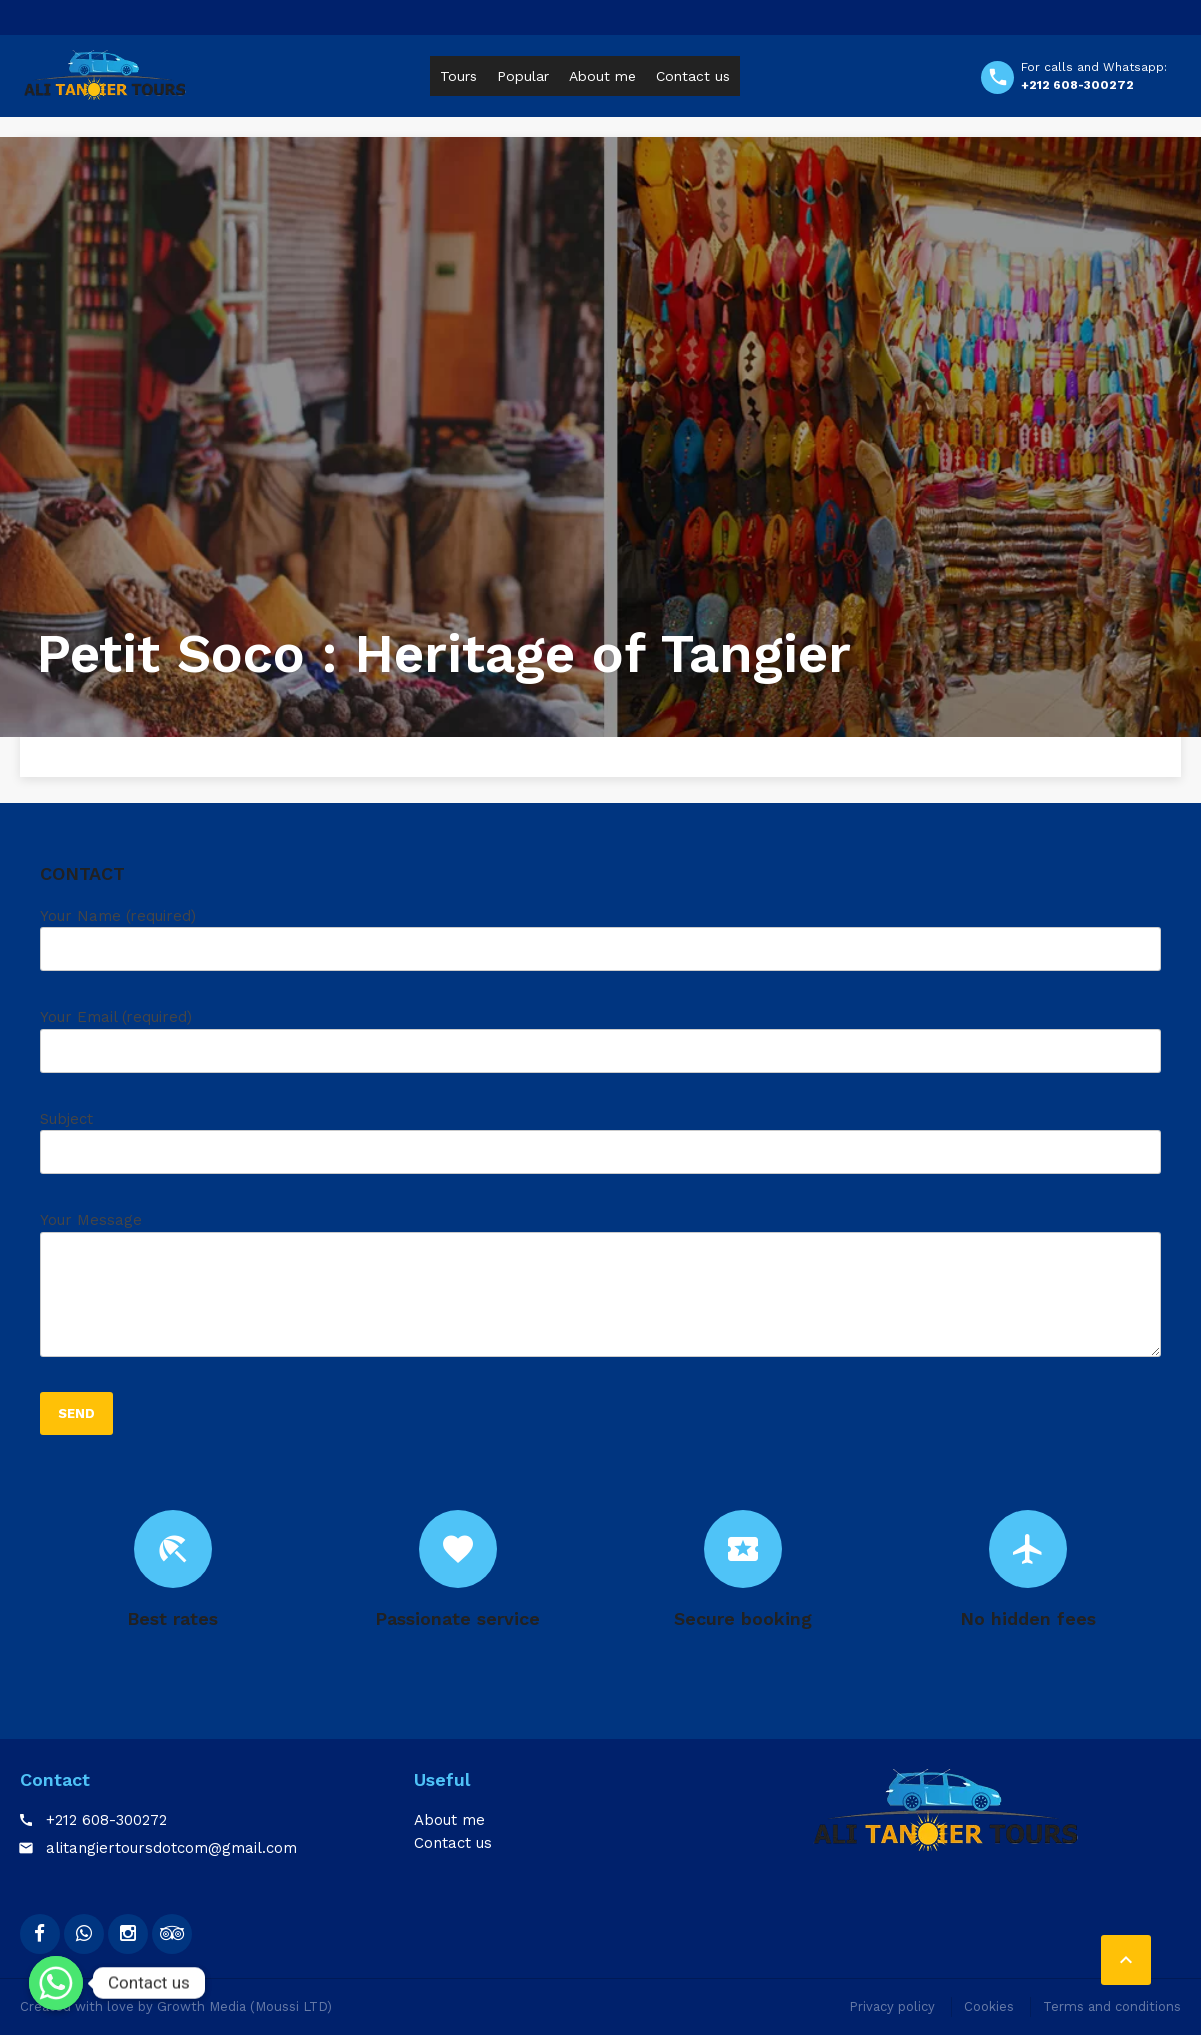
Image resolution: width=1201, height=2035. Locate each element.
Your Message (600, 1291)
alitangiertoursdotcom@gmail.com (171, 1848)
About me (602, 76)
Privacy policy (892, 2006)
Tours (458, 76)
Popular (523, 76)
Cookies (989, 2006)
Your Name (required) (600, 947)
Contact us (693, 76)
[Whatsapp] (56, 1983)
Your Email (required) (600, 1048)
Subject (600, 1150)
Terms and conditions (1112, 2006)
